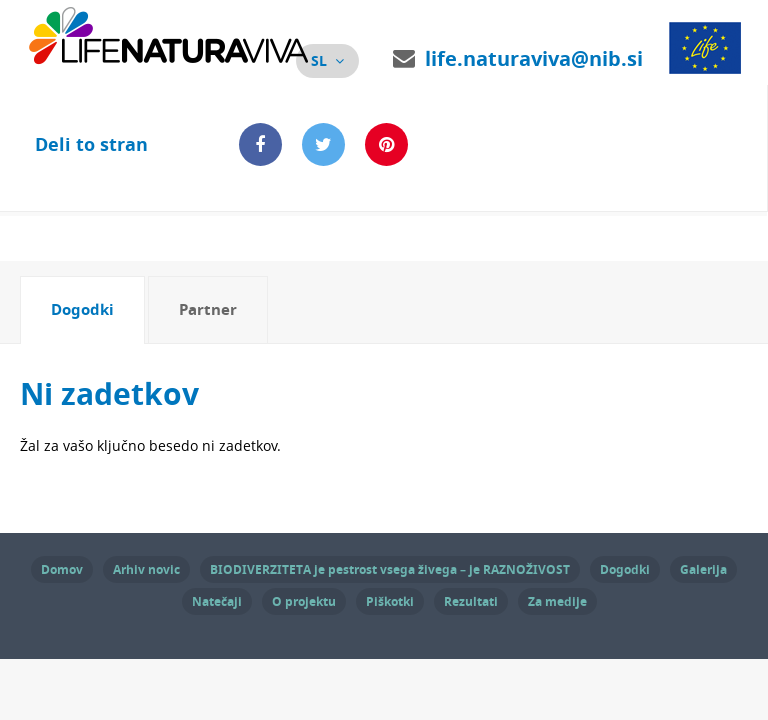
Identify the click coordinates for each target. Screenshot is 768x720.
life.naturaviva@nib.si (534, 58)
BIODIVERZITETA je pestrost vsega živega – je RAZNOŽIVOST (390, 569)
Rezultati (471, 601)
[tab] (82, 310)
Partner (208, 309)
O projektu (304, 601)
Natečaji (217, 601)
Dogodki (82, 309)
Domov (62, 569)
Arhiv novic (146, 569)
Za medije (557, 601)
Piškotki (390, 601)
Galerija (703, 569)
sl (319, 60)
